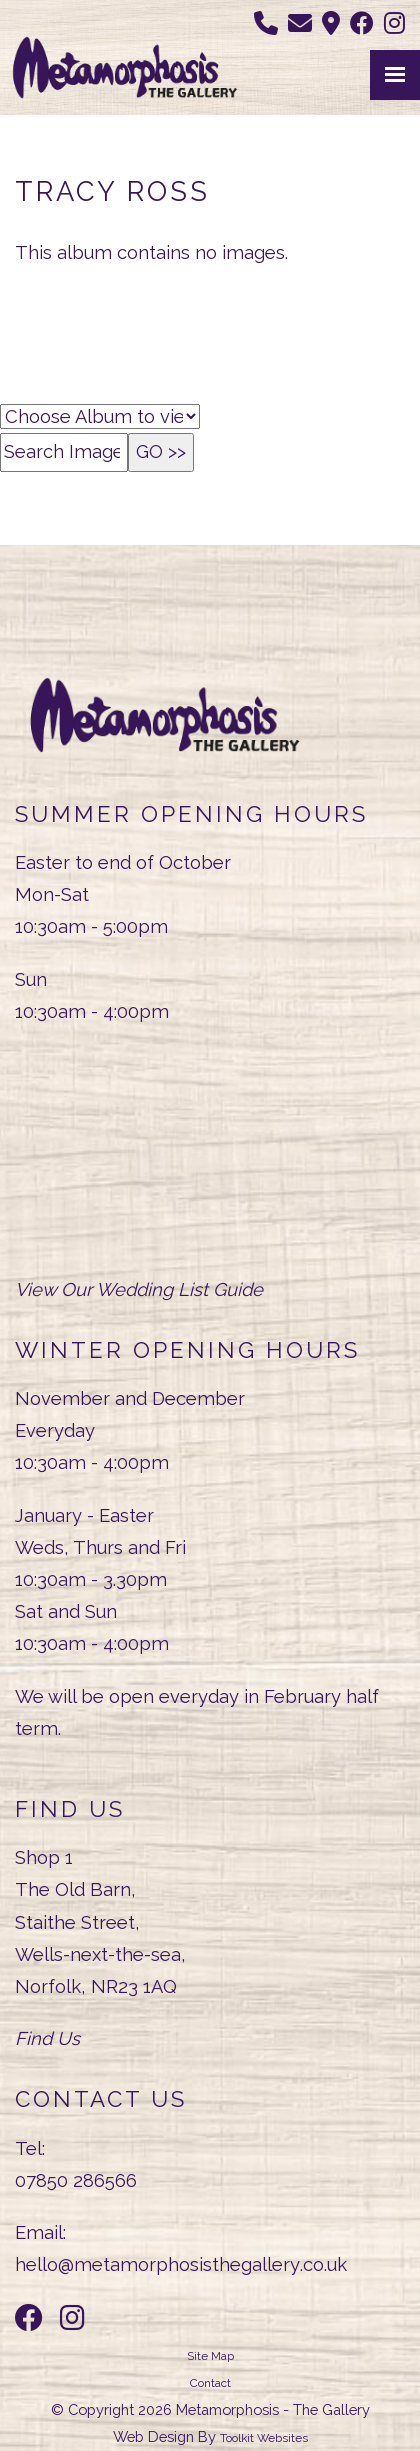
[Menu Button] (395, 75)
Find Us (47, 2038)
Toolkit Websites (264, 2438)
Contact (210, 2383)
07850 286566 (76, 2180)
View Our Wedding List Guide (139, 1289)
